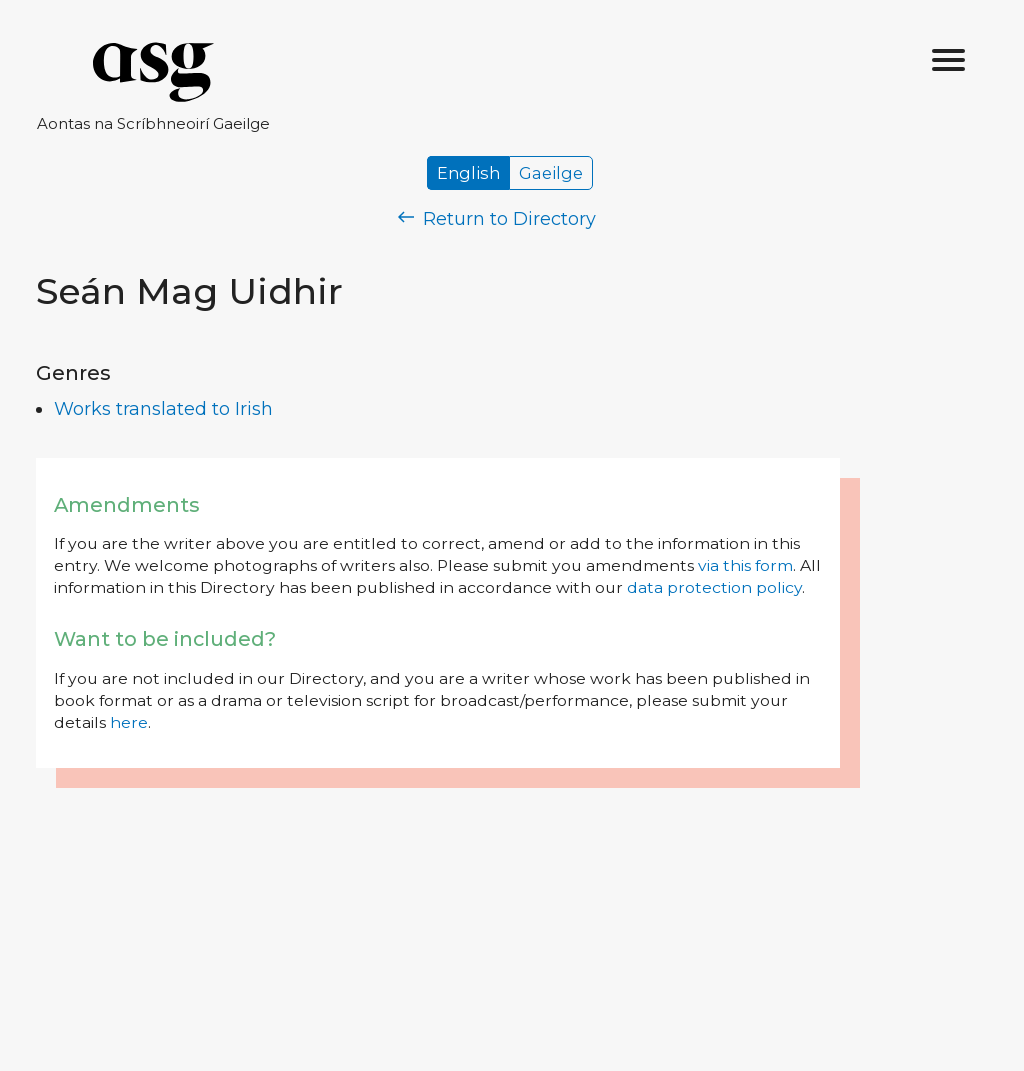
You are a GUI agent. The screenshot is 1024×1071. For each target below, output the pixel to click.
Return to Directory (497, 219)
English (468, 173)
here (129, 722)
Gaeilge (551, 173)
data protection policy (714, 587)
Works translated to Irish (163, 409)
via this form (745, 565)
